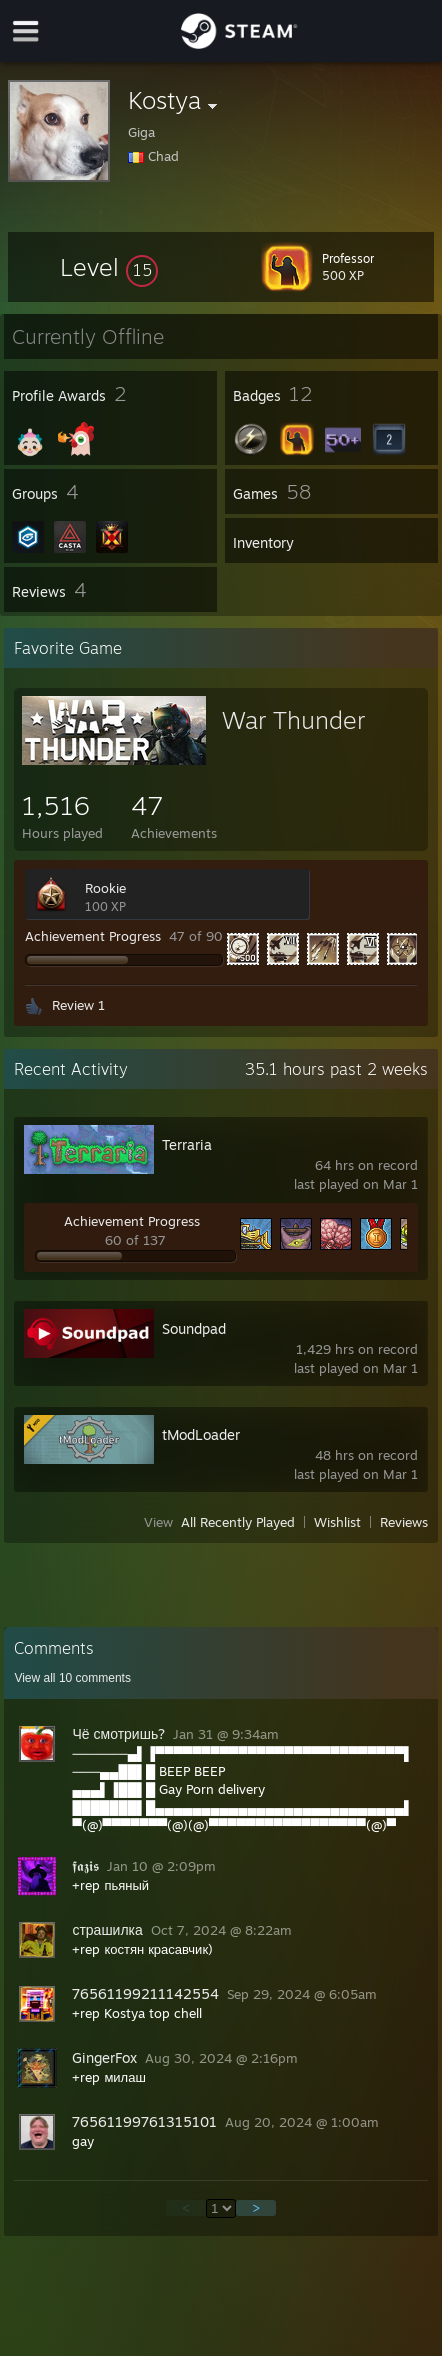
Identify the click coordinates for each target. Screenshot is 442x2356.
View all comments (72, 1678)
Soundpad (194, 1328)
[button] (109, 267)
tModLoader (201, 1434)
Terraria (187, 1144)
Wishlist (337, 1522)
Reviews (404, 1522)
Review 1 (78, 1005)
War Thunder (293, 720)
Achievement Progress (93, 936)
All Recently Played (238, 1522)
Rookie (105, 888)
